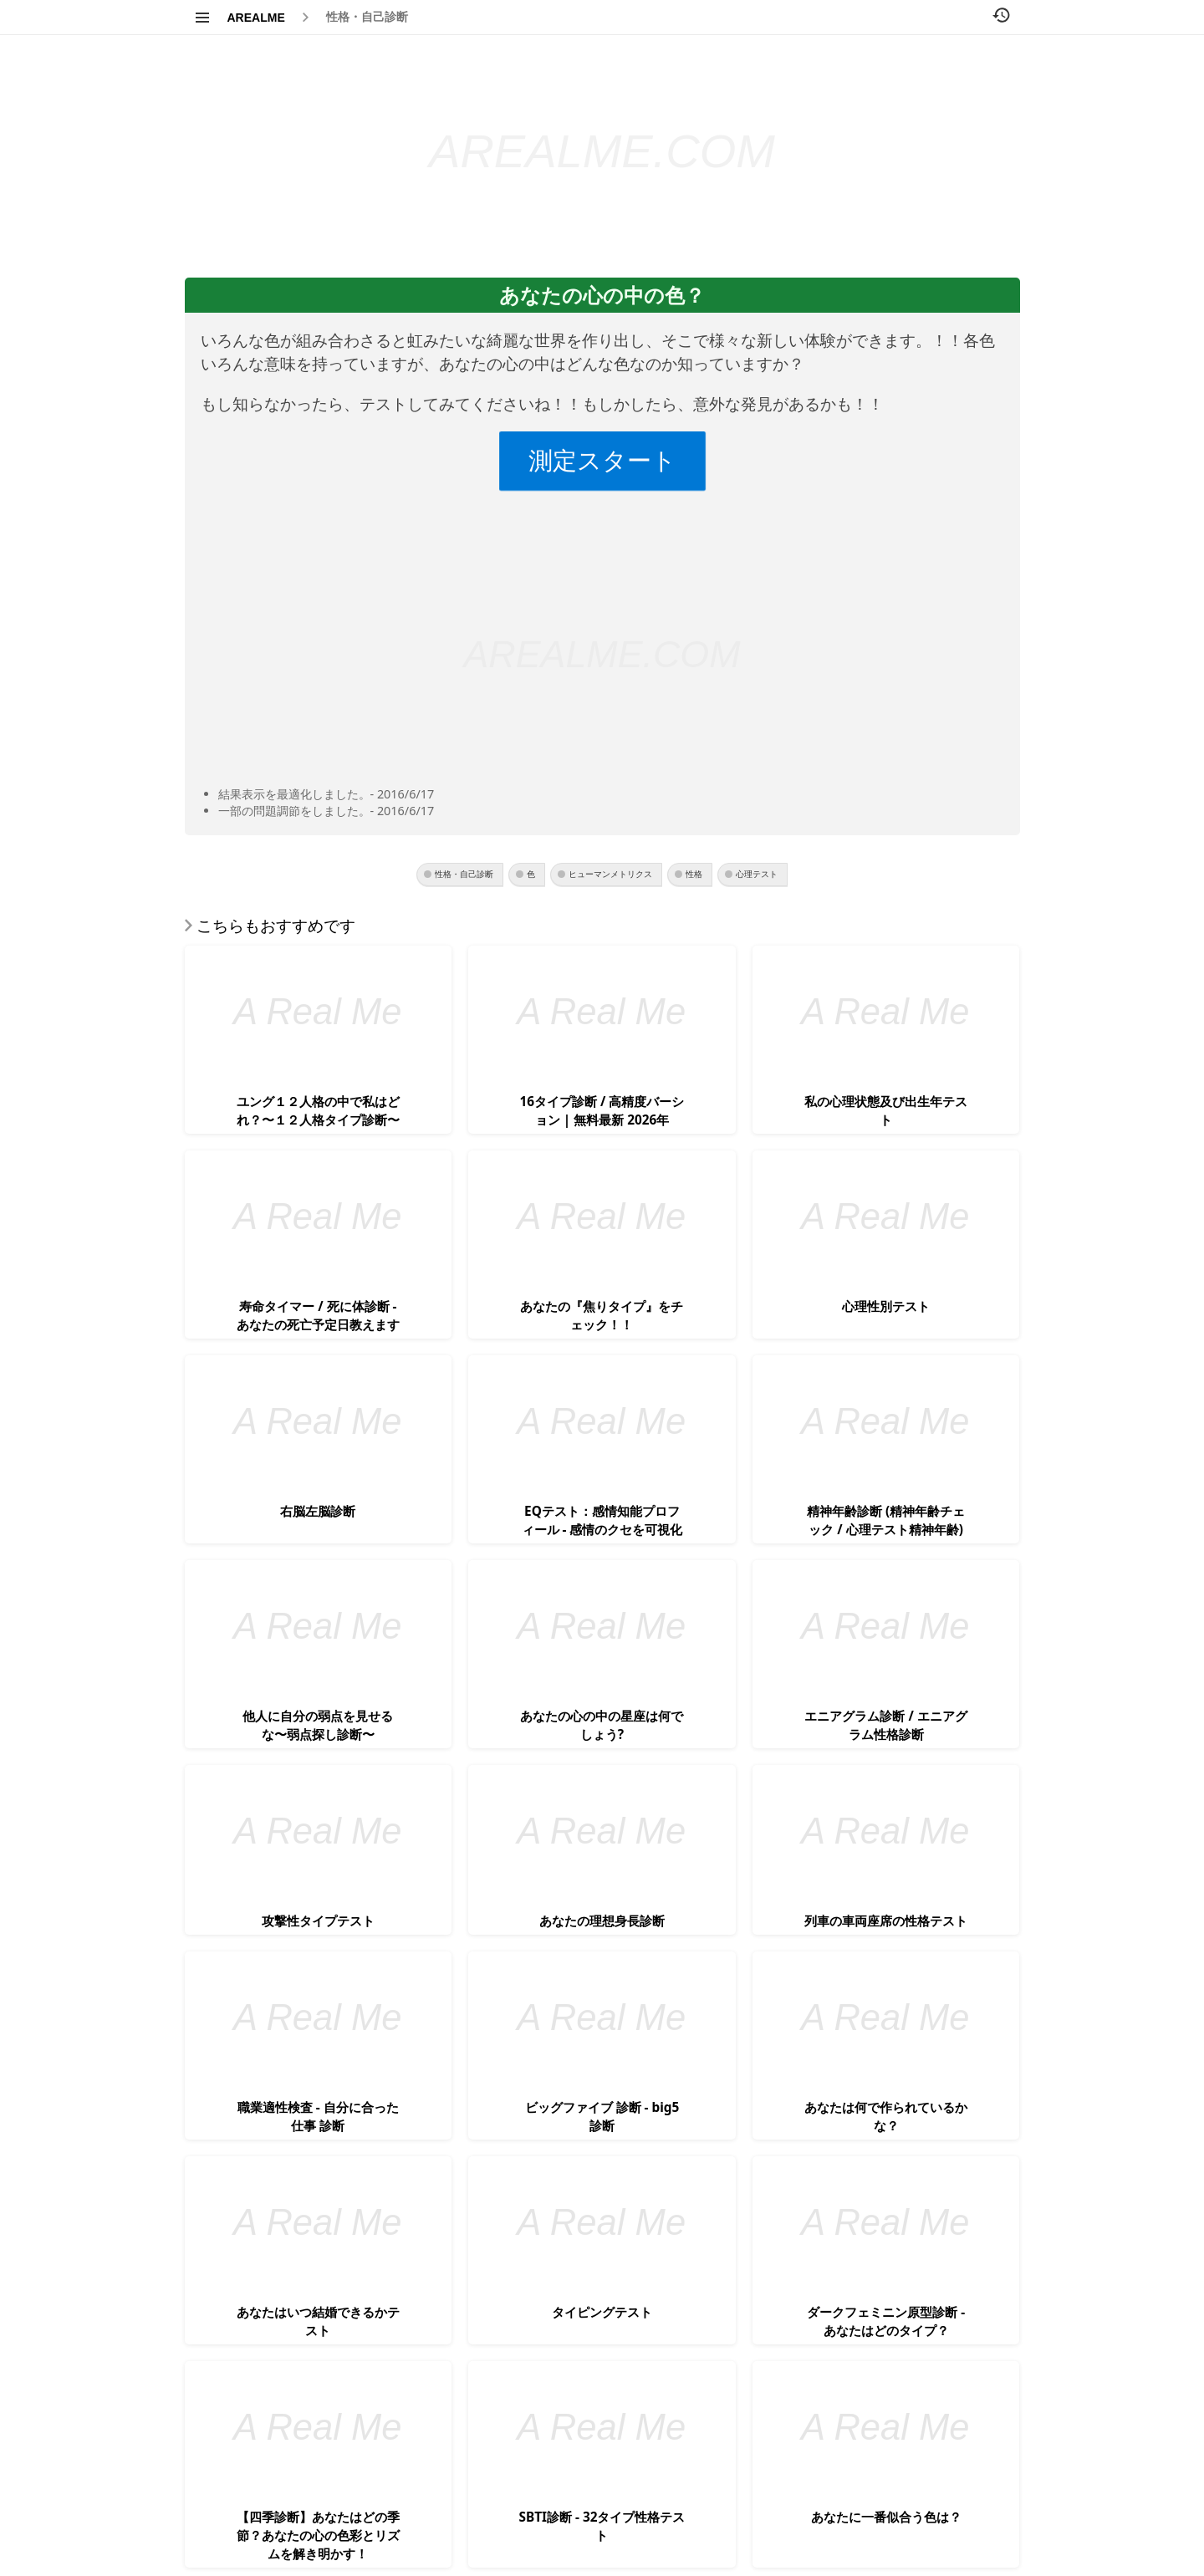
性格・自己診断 (367, 16)
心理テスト (757, 874)
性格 (694, 874)
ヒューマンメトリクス (610, 874)
